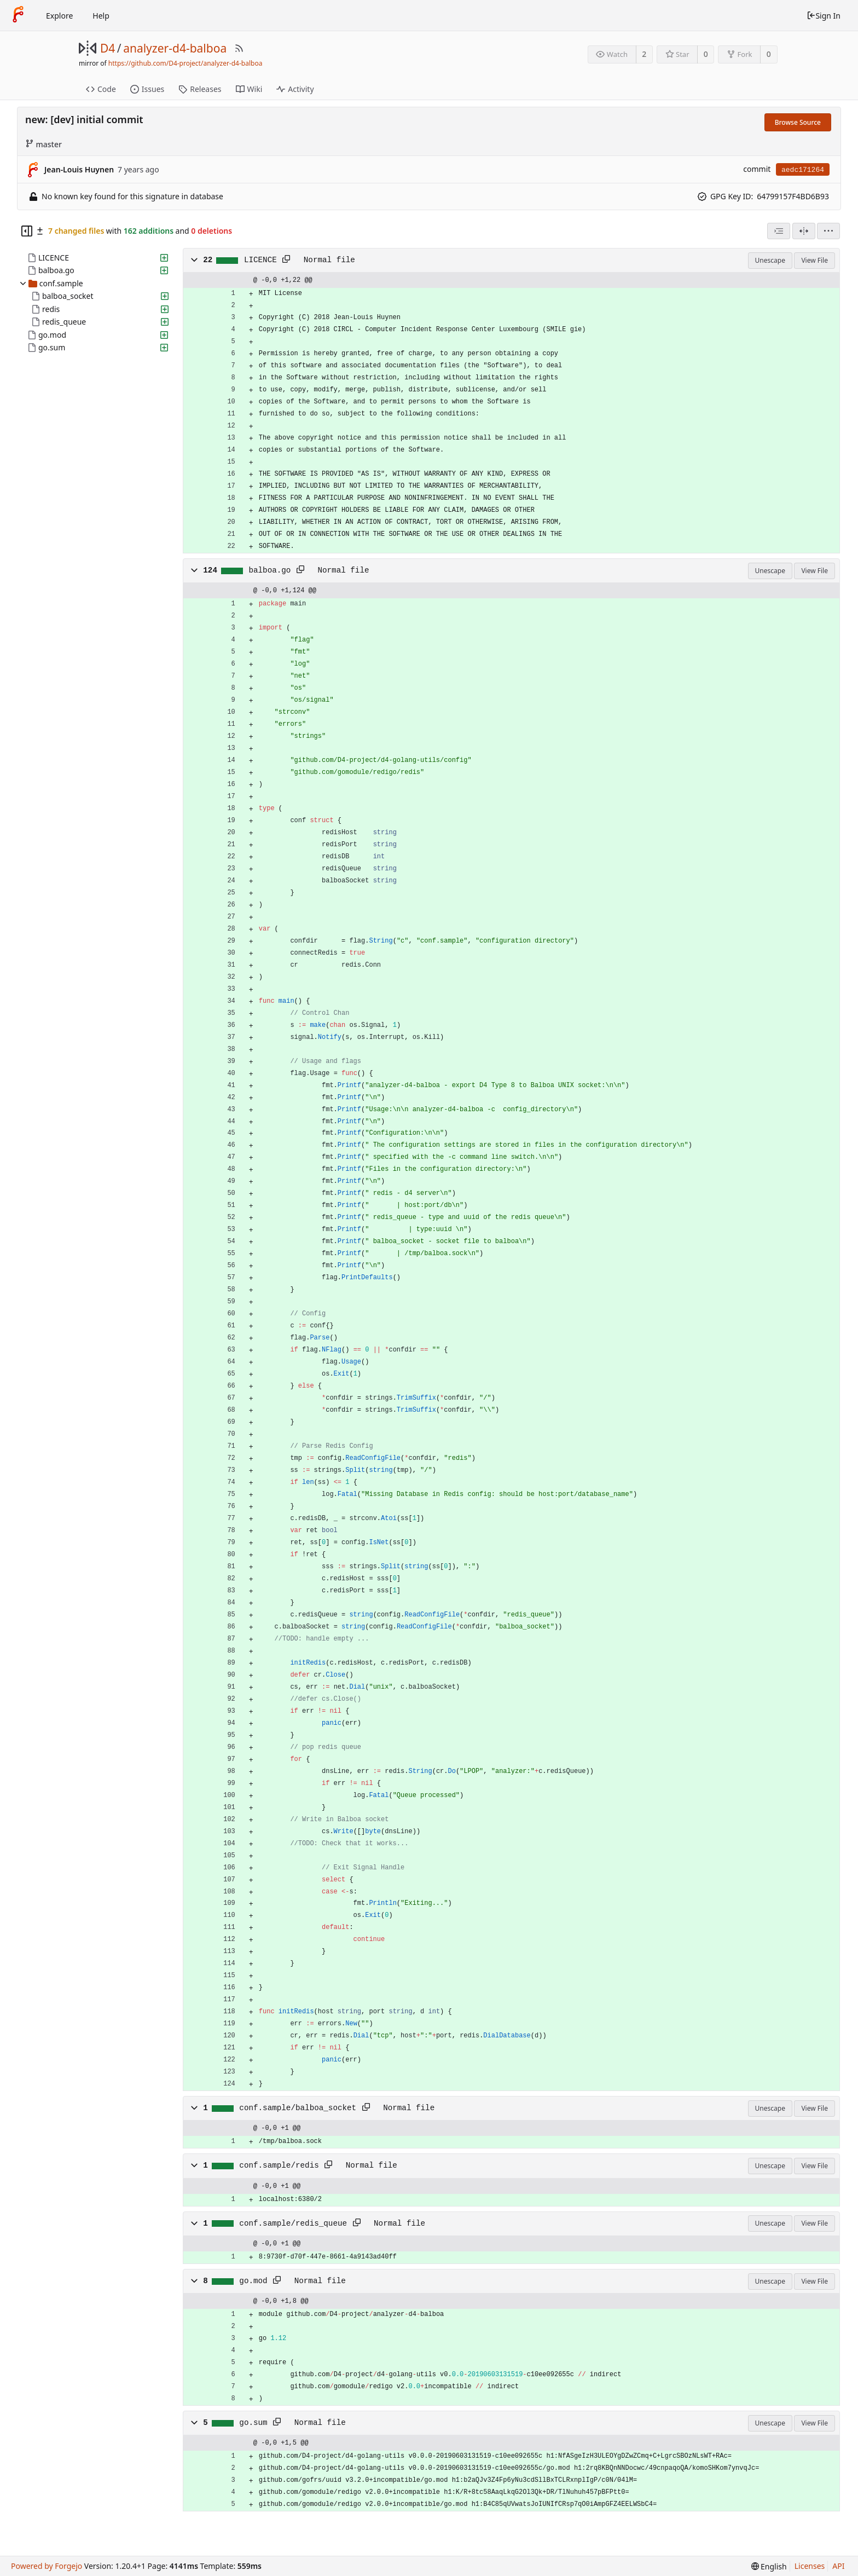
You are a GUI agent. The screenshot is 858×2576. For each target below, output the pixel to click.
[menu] (828, 231)
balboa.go (56, 270)
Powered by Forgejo (46, 2566)
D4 (107, 48)
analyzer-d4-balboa (175, 48)
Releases (199, 89)
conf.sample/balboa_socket (297, 2108)
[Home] (18, 15)
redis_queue (64, 321)
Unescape (770, 260)
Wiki (249, 89)
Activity (295, 89)
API (838, 2566)
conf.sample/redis (278, 2165)
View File (814, 260)
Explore (59, 15)
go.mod (52, 335)
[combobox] (778, 231)
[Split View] (803, 231)
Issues (147, 89)
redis (51, 309)
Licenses (810, 2566)
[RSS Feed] (239, 48)
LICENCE (53, 257)
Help (100, 15)
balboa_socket (68, 296)
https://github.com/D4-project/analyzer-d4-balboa (185, 63)
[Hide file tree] (27, 231)
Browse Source (798, 122)
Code (101, 89)
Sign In (823, 15)
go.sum (51, 347)
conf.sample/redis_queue (293, 2223)
